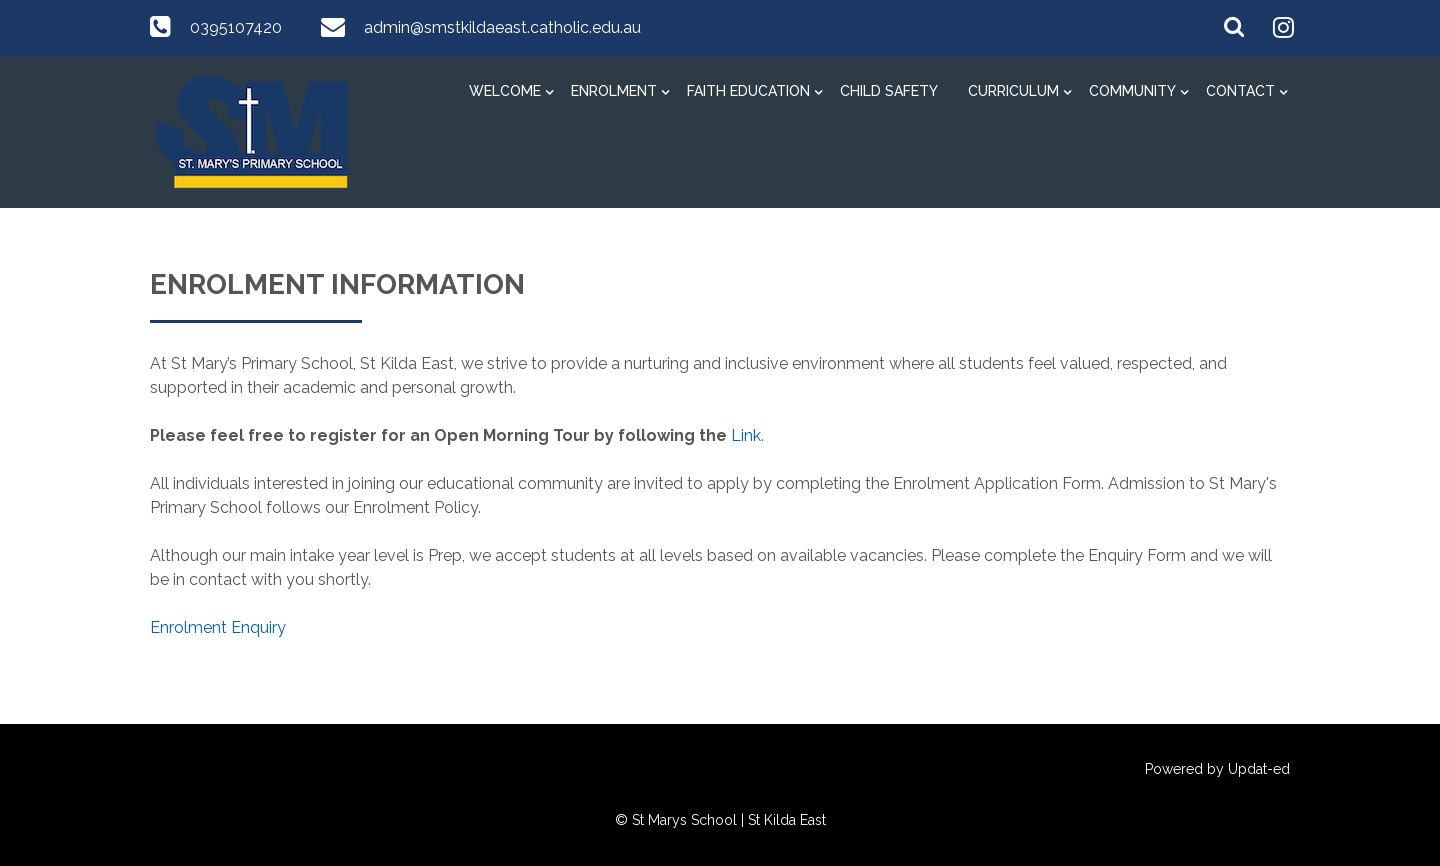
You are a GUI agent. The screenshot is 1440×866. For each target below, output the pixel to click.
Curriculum (1013, 91)
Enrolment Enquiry (218, 627)
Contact (1240, 91)
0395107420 (236, 27)
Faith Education (748, 91)
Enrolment (614, 91)
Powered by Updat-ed (1217, 769)
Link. (747, 435)
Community (1132, 91)
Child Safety (889, 91)
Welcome (505, 91)
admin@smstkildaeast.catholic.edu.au (502, 27)
